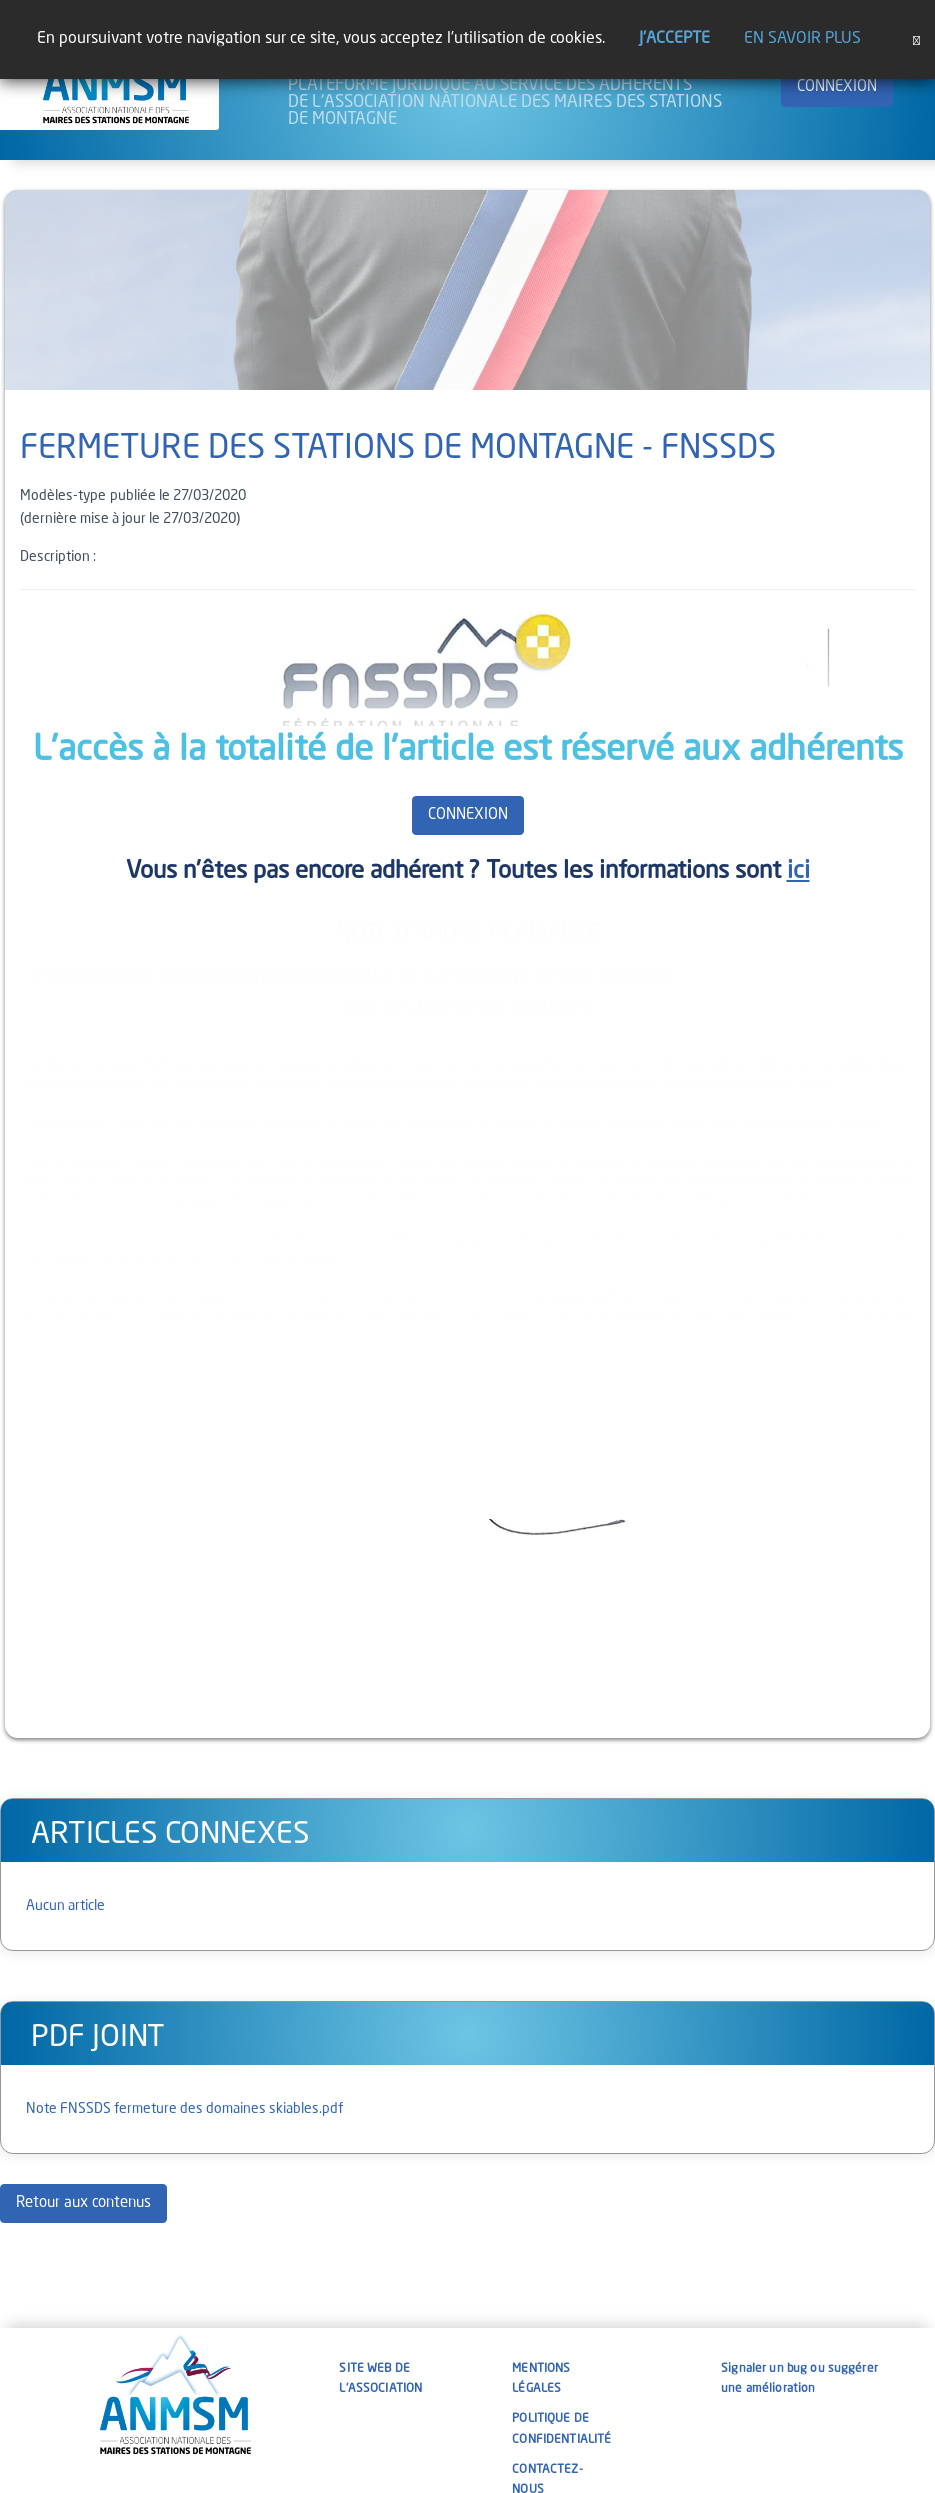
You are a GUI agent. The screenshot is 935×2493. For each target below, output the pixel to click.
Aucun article (65, 1906)
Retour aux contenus (83, 2203)
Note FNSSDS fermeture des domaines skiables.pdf (184, 2109)
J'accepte (674, 39)
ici (798, 872)
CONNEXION (837, 87)
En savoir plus (802, 39)
